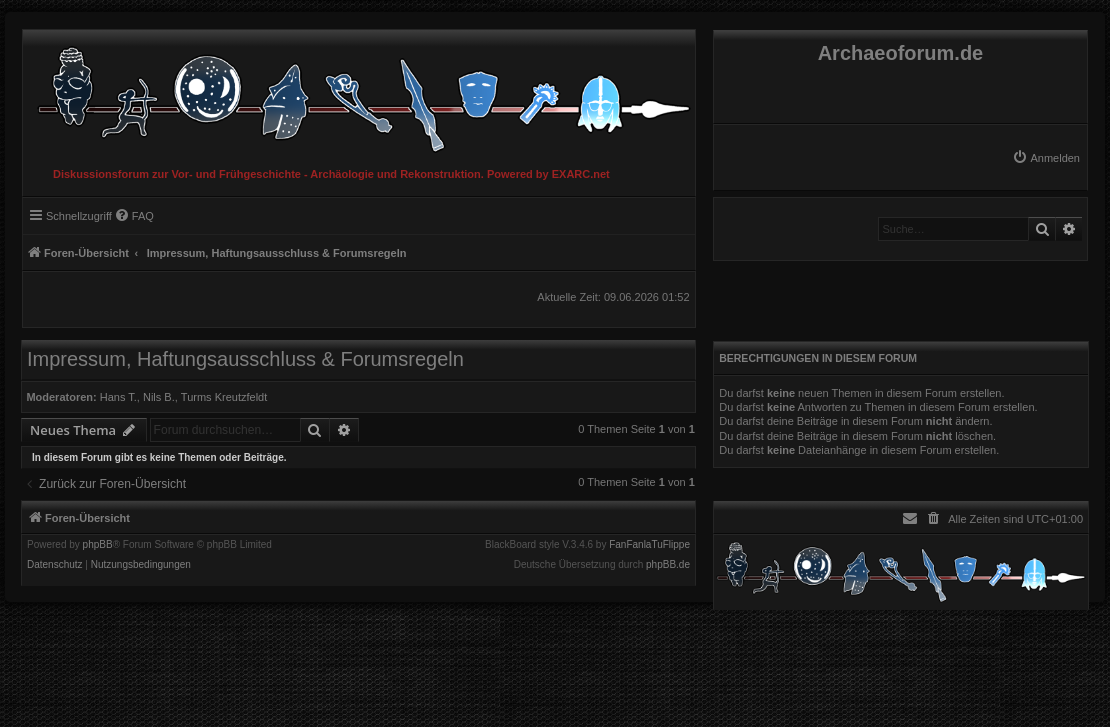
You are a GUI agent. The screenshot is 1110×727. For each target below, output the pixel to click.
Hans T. (118, 397)
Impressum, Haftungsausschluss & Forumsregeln (245, 359)
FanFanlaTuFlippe (649, 545)
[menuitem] (1046, 158)
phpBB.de (668, 565)
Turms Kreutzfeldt (224, 397)
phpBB (98, 545)
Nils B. (159, 397)
